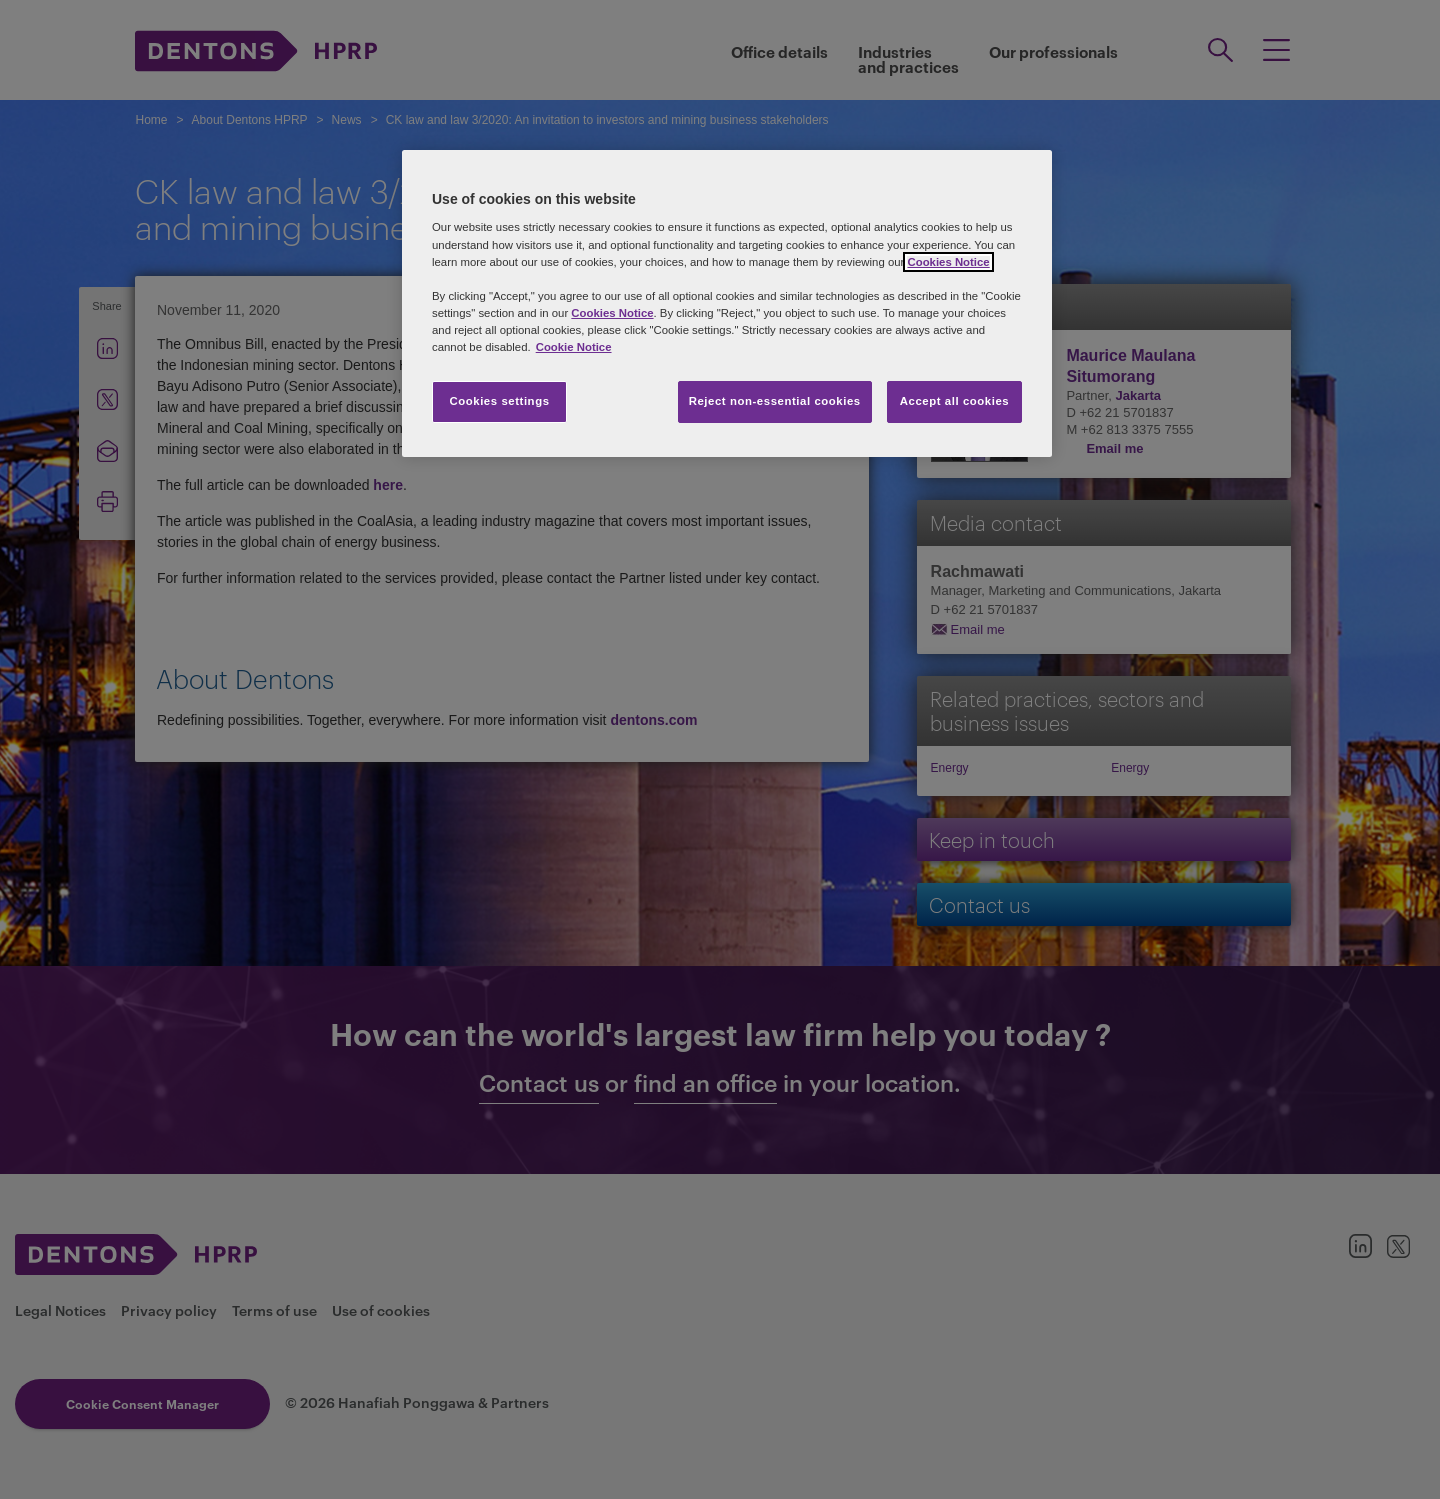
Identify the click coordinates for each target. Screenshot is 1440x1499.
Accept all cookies (955, 401)
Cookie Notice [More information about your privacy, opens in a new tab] (574, 347)
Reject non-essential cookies (775, 401)
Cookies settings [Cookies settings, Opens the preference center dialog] (499, 401)
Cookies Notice (948, 262)
